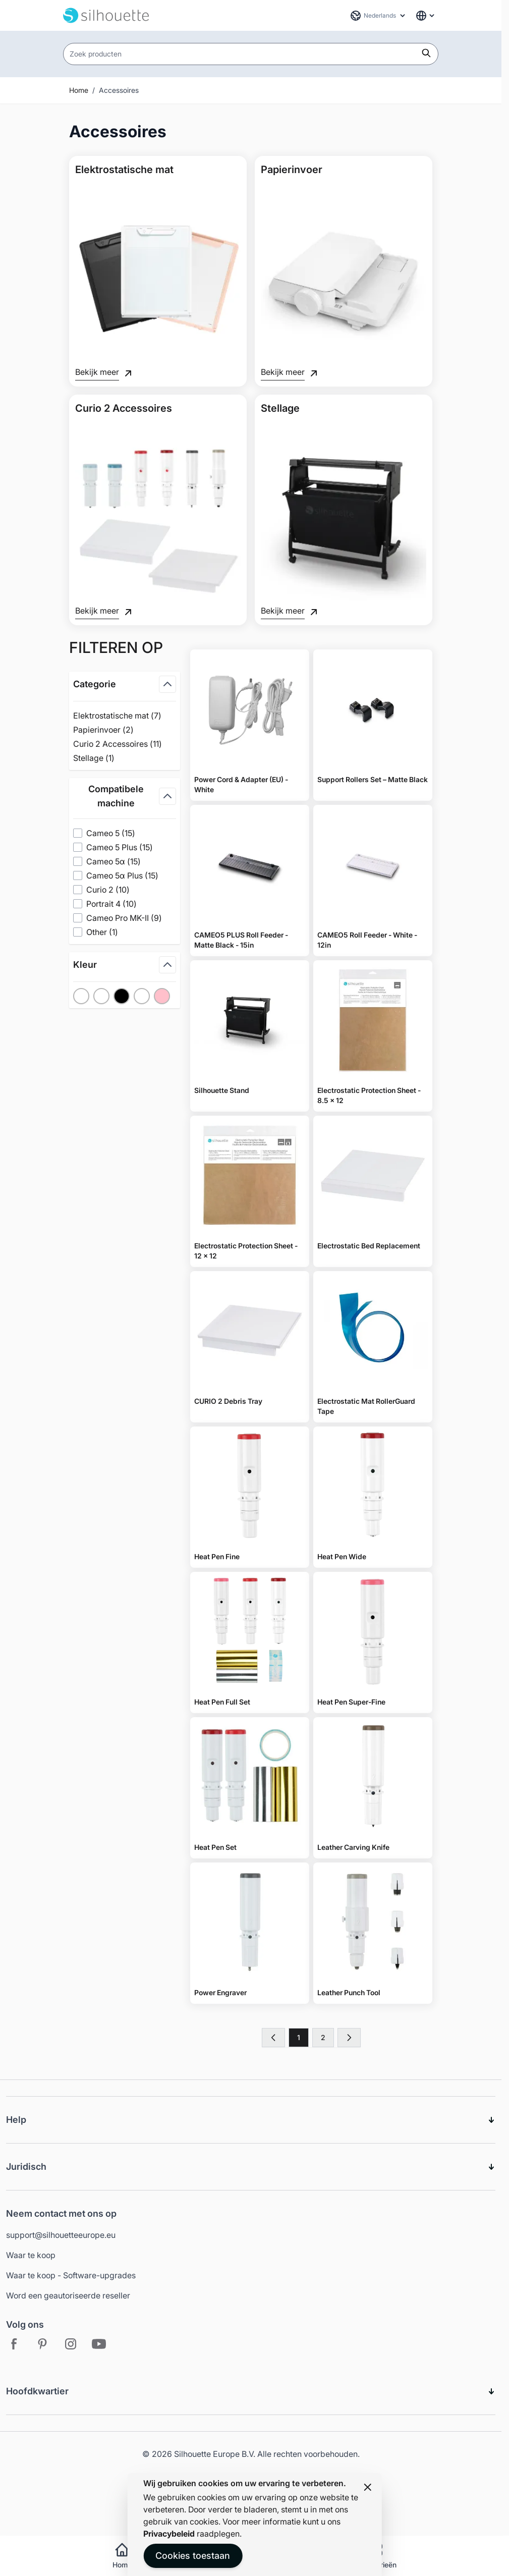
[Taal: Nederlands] (378, 16)
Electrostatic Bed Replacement (368, 1245)
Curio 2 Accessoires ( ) (117, 744)
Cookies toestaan (192, 2555)
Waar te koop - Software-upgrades (71, 2275)
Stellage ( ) (107, 758)
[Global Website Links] (425, 16)
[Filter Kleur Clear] (142, 996)
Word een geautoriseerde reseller (68, 2295)
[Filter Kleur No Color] (81, 996)
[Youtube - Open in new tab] (99, 2344)
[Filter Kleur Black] (122, 996)
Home (78, 90)
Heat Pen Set (215, 1847)
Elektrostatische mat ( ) (117, 715)
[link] (273, 2037)
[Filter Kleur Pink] (162, 996)
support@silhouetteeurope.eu (61, 2235)
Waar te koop (30, 2255)
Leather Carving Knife (353, 1847)
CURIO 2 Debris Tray (228, 1401)
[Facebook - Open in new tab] (14, 2344)
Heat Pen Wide (341, 1556)
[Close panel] (368, 2487)
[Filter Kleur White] (101, 996)
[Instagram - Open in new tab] (71, 2344)
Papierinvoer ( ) (107, 730)
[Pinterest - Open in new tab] (42, 2344)
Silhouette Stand (221, 1090)
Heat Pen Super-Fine (351, 1701)
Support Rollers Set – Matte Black (372, 779)
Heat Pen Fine (217, 1556)
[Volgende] (349, 2037)
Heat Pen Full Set (222, 1701)
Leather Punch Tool (348, 1992)
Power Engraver (220, 1992)
